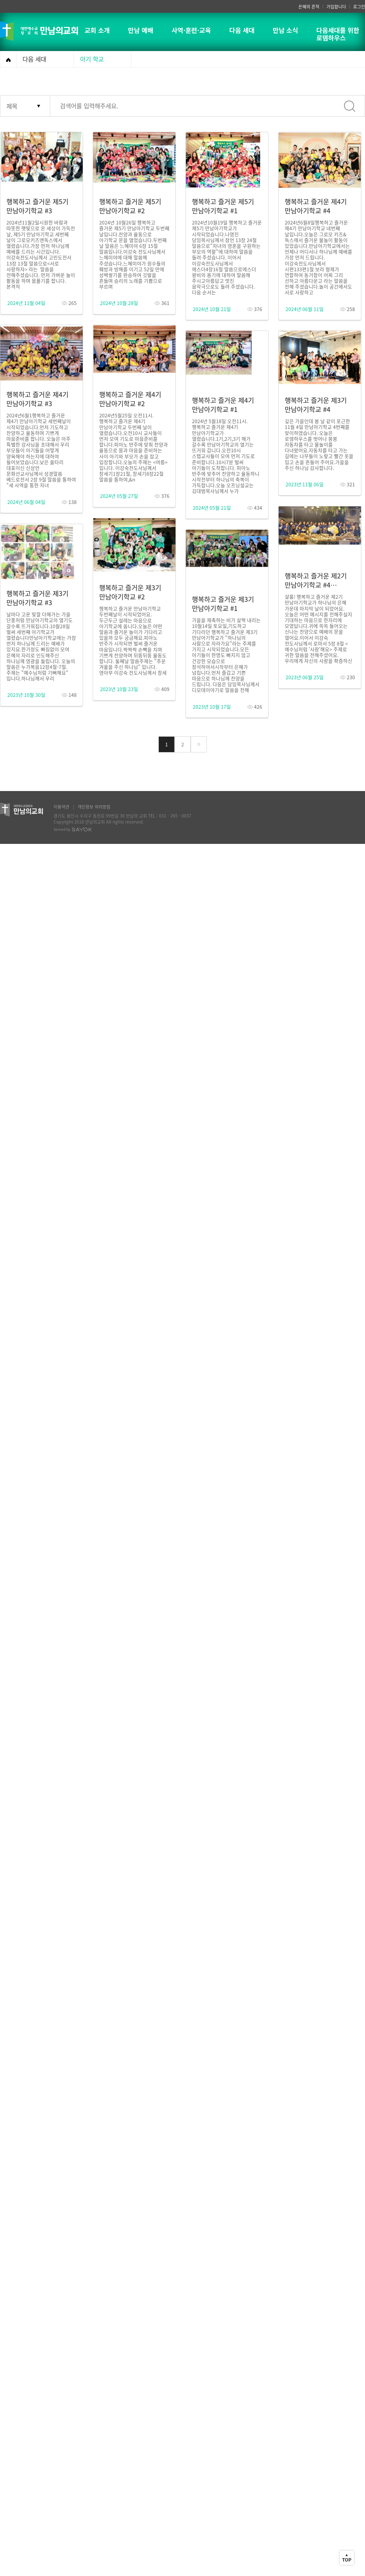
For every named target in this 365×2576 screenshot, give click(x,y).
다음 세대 (34, 59)
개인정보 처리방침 (94, 806)
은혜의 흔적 (308, 6)
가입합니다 (336, 6)
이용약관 (61, 806)
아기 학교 (92, 59)
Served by (73, 829)
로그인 (359, 6)
